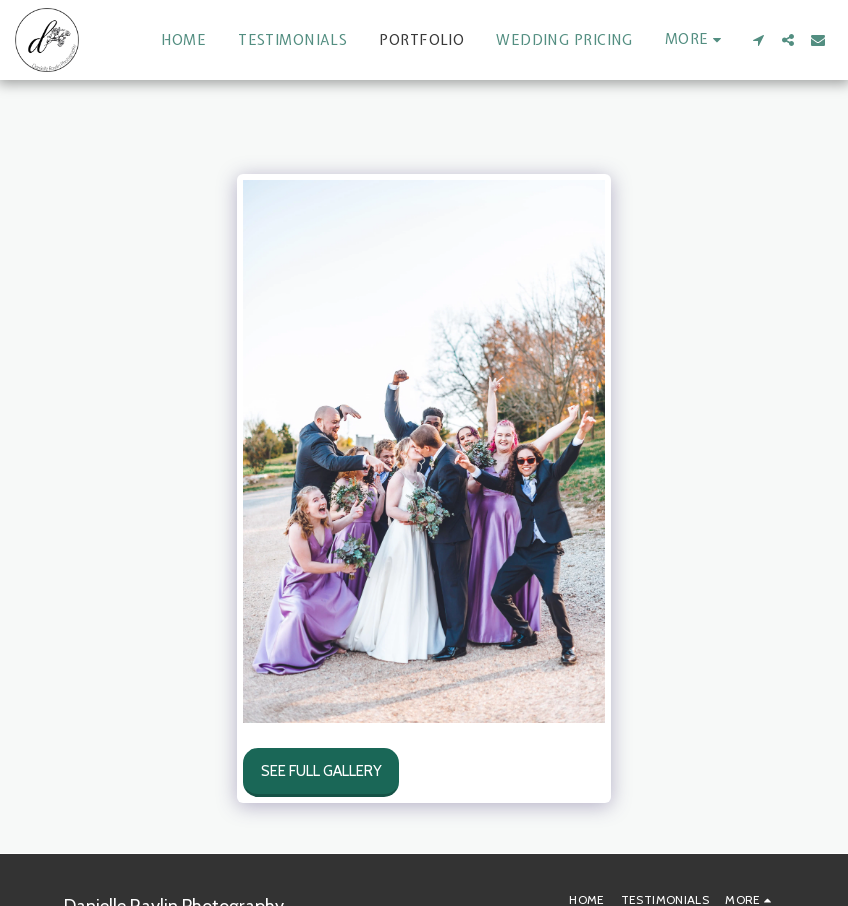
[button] (758, 40)
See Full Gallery (321, 771)
